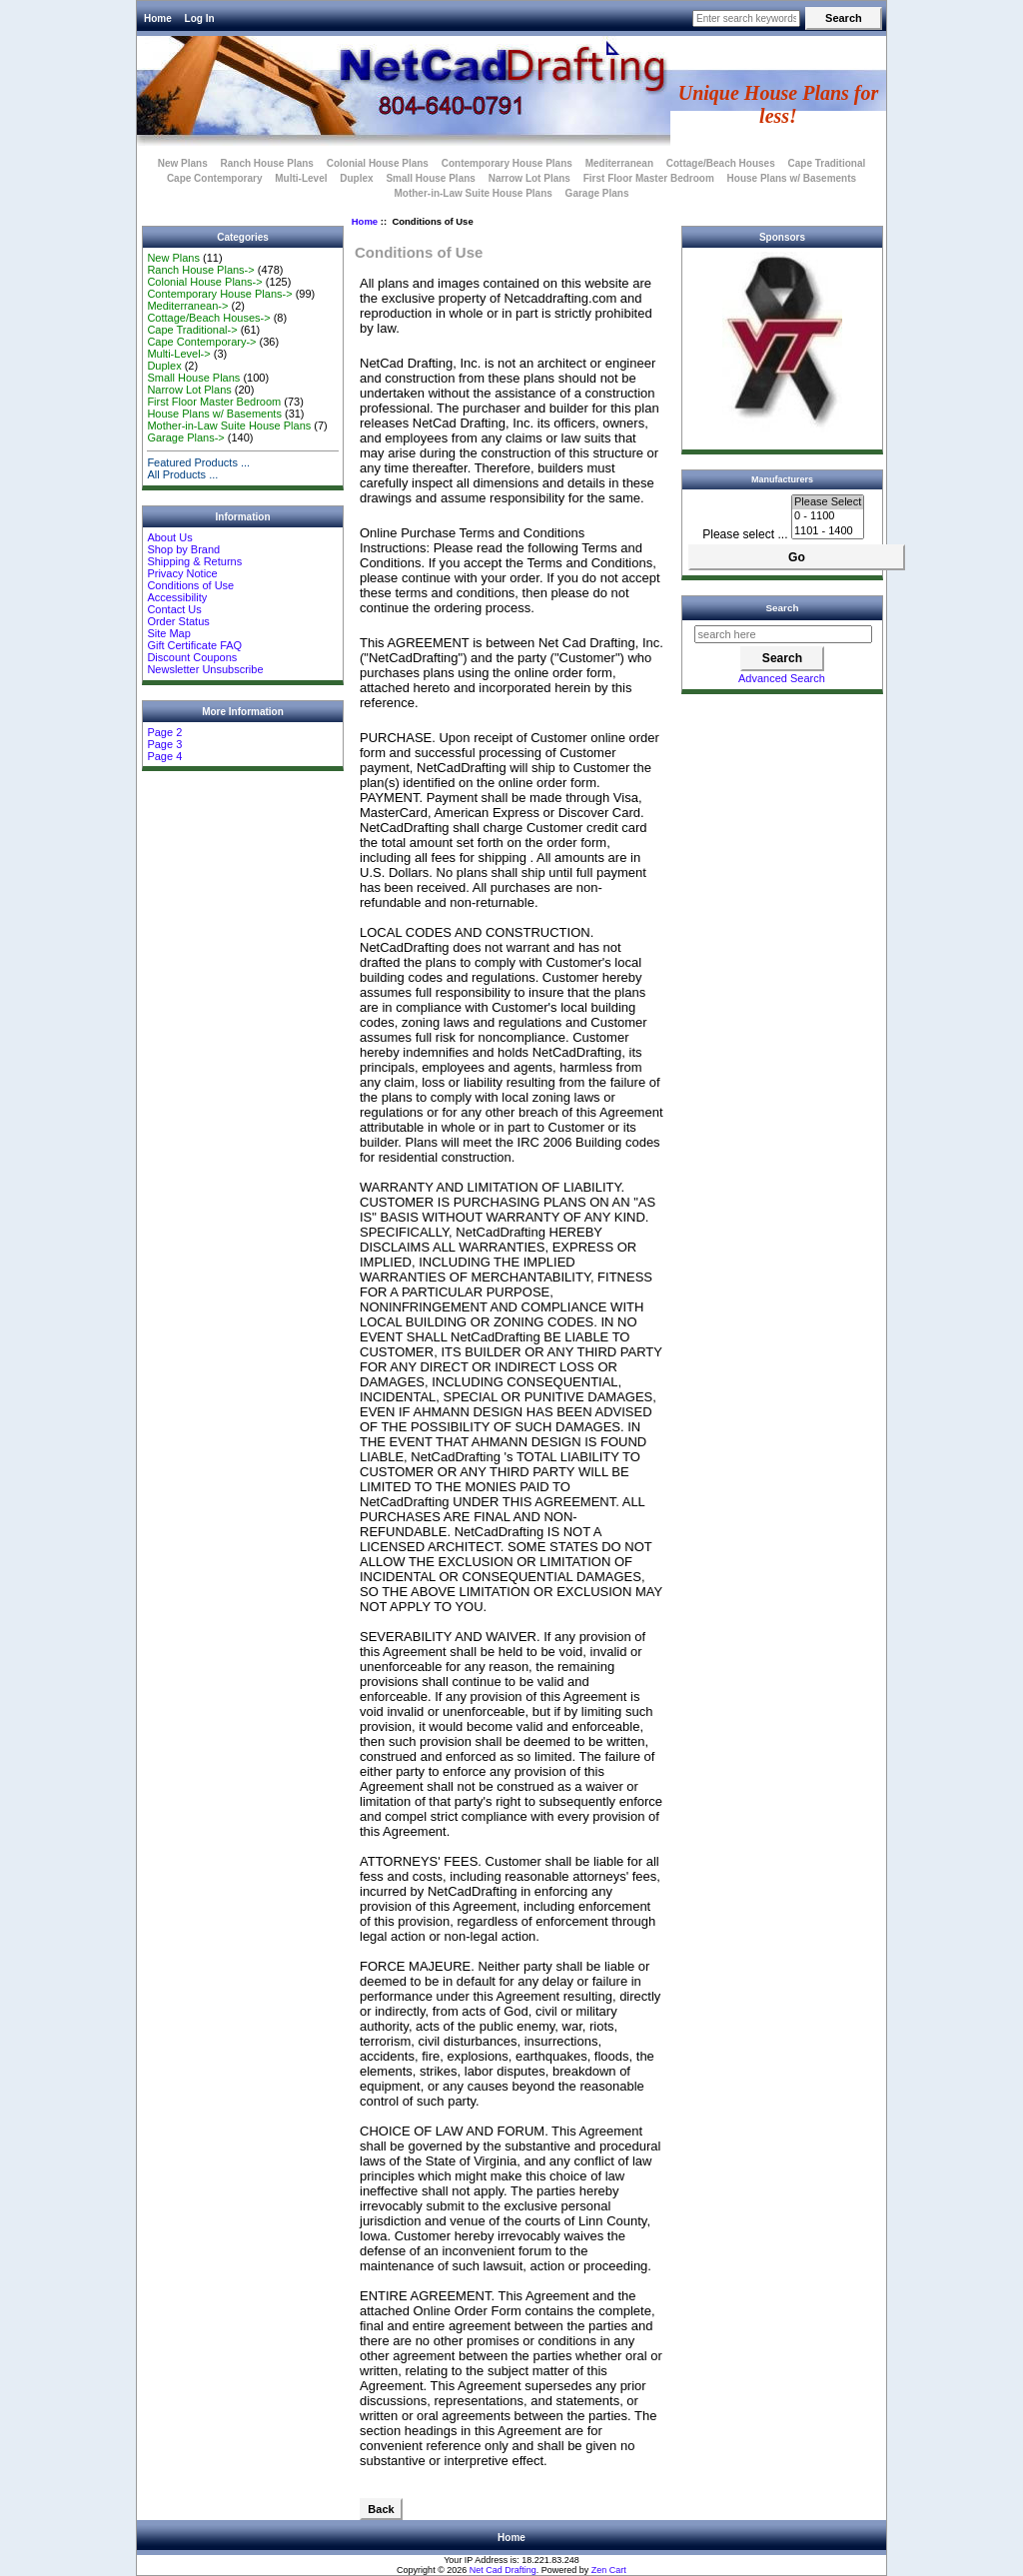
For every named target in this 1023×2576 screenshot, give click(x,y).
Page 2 (164, 732)
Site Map (168, 633)
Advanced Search (781, 678)
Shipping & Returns (194, 561)
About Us (169, 537)
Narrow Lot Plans (529, 178)
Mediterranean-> (187, 306)
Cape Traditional (826, 163)
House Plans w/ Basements (792, 178)
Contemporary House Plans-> (219, 294)
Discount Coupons (192, 657)
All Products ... (182, 474)
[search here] (783, 634)
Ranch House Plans (267, 163)
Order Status (178, 621)
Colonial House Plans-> (204, 282)
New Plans (183, 163)
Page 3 (164, 744)
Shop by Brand (183, 549)
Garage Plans (597, 193)
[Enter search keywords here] (746, 18)
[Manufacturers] (827, 516)
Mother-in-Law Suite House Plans (472, 193)
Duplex (356, 178)
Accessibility (177, 597)
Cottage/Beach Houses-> (208, 318)
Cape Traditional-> (192, 330)
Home (158, 18)
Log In (200, 18)
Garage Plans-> (185, 437)
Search (782, 607)
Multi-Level (301, 178)
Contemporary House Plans (507, 163)
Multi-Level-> (178, 354)
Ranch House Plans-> (200, 270)
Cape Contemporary (215, 178)
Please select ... (744, 534)
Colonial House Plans (378, 163)
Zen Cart (608, 2570)
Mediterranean (619, 163)
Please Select (827, 502)
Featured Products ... (198, 462)
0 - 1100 (827, 516)
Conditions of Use (190, 585)
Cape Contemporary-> (201, 342)
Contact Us (174, 609)
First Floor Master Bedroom (648, 178)
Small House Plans (430, 178)
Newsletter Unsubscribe (205, 669)
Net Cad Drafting (503, 2570)
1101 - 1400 (827, 531)
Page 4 (164, 756)
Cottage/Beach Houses (720, 163)
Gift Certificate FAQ (194, 645)
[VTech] (782, 428)
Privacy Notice (182, 573)
